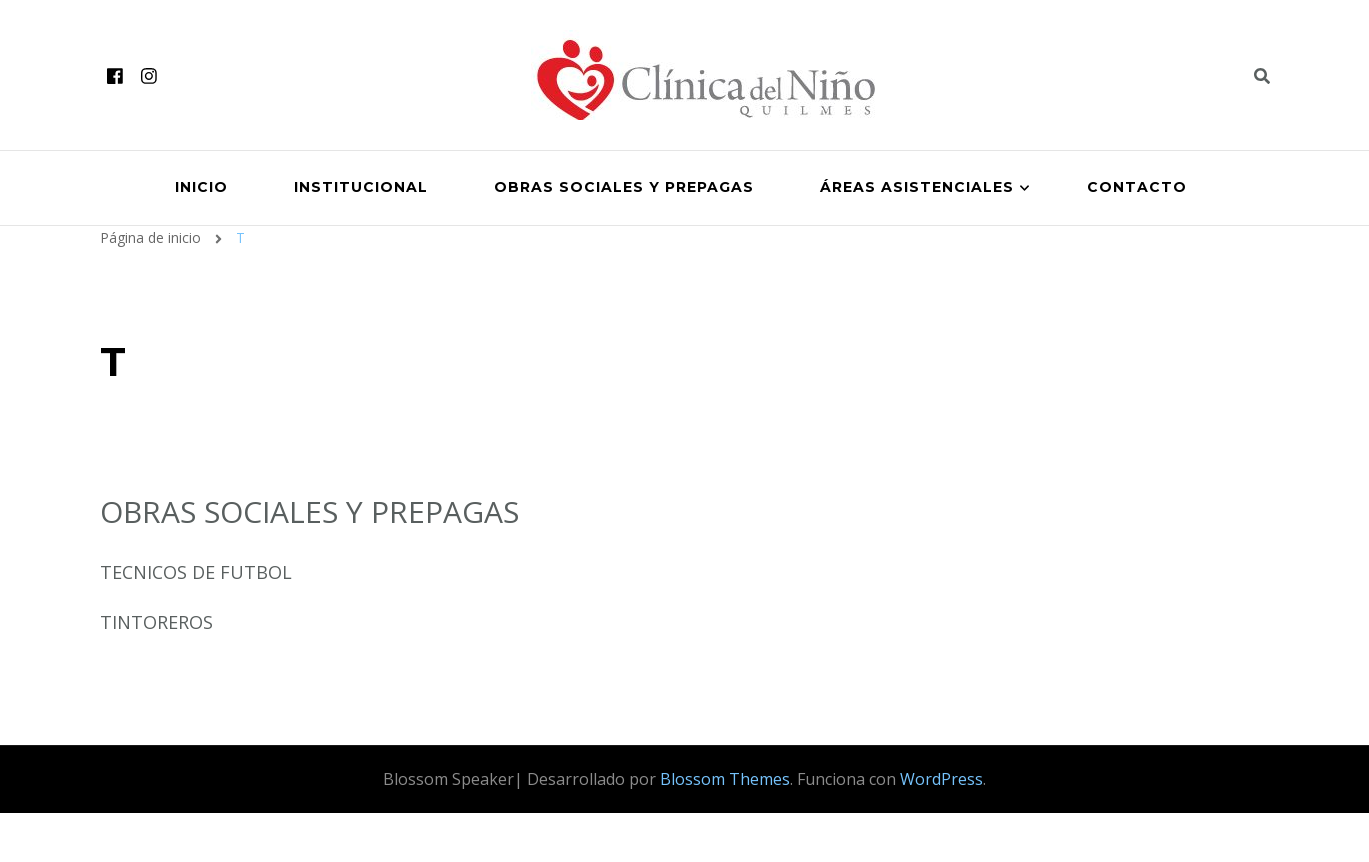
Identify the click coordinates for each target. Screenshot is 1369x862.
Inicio (201, 187)
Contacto (1137, 187)
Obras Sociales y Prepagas (624, 187)
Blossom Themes (725, 779)
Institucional (361, 187)
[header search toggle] (1262, 76)
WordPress (941, 779)
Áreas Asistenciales (917, 187)
